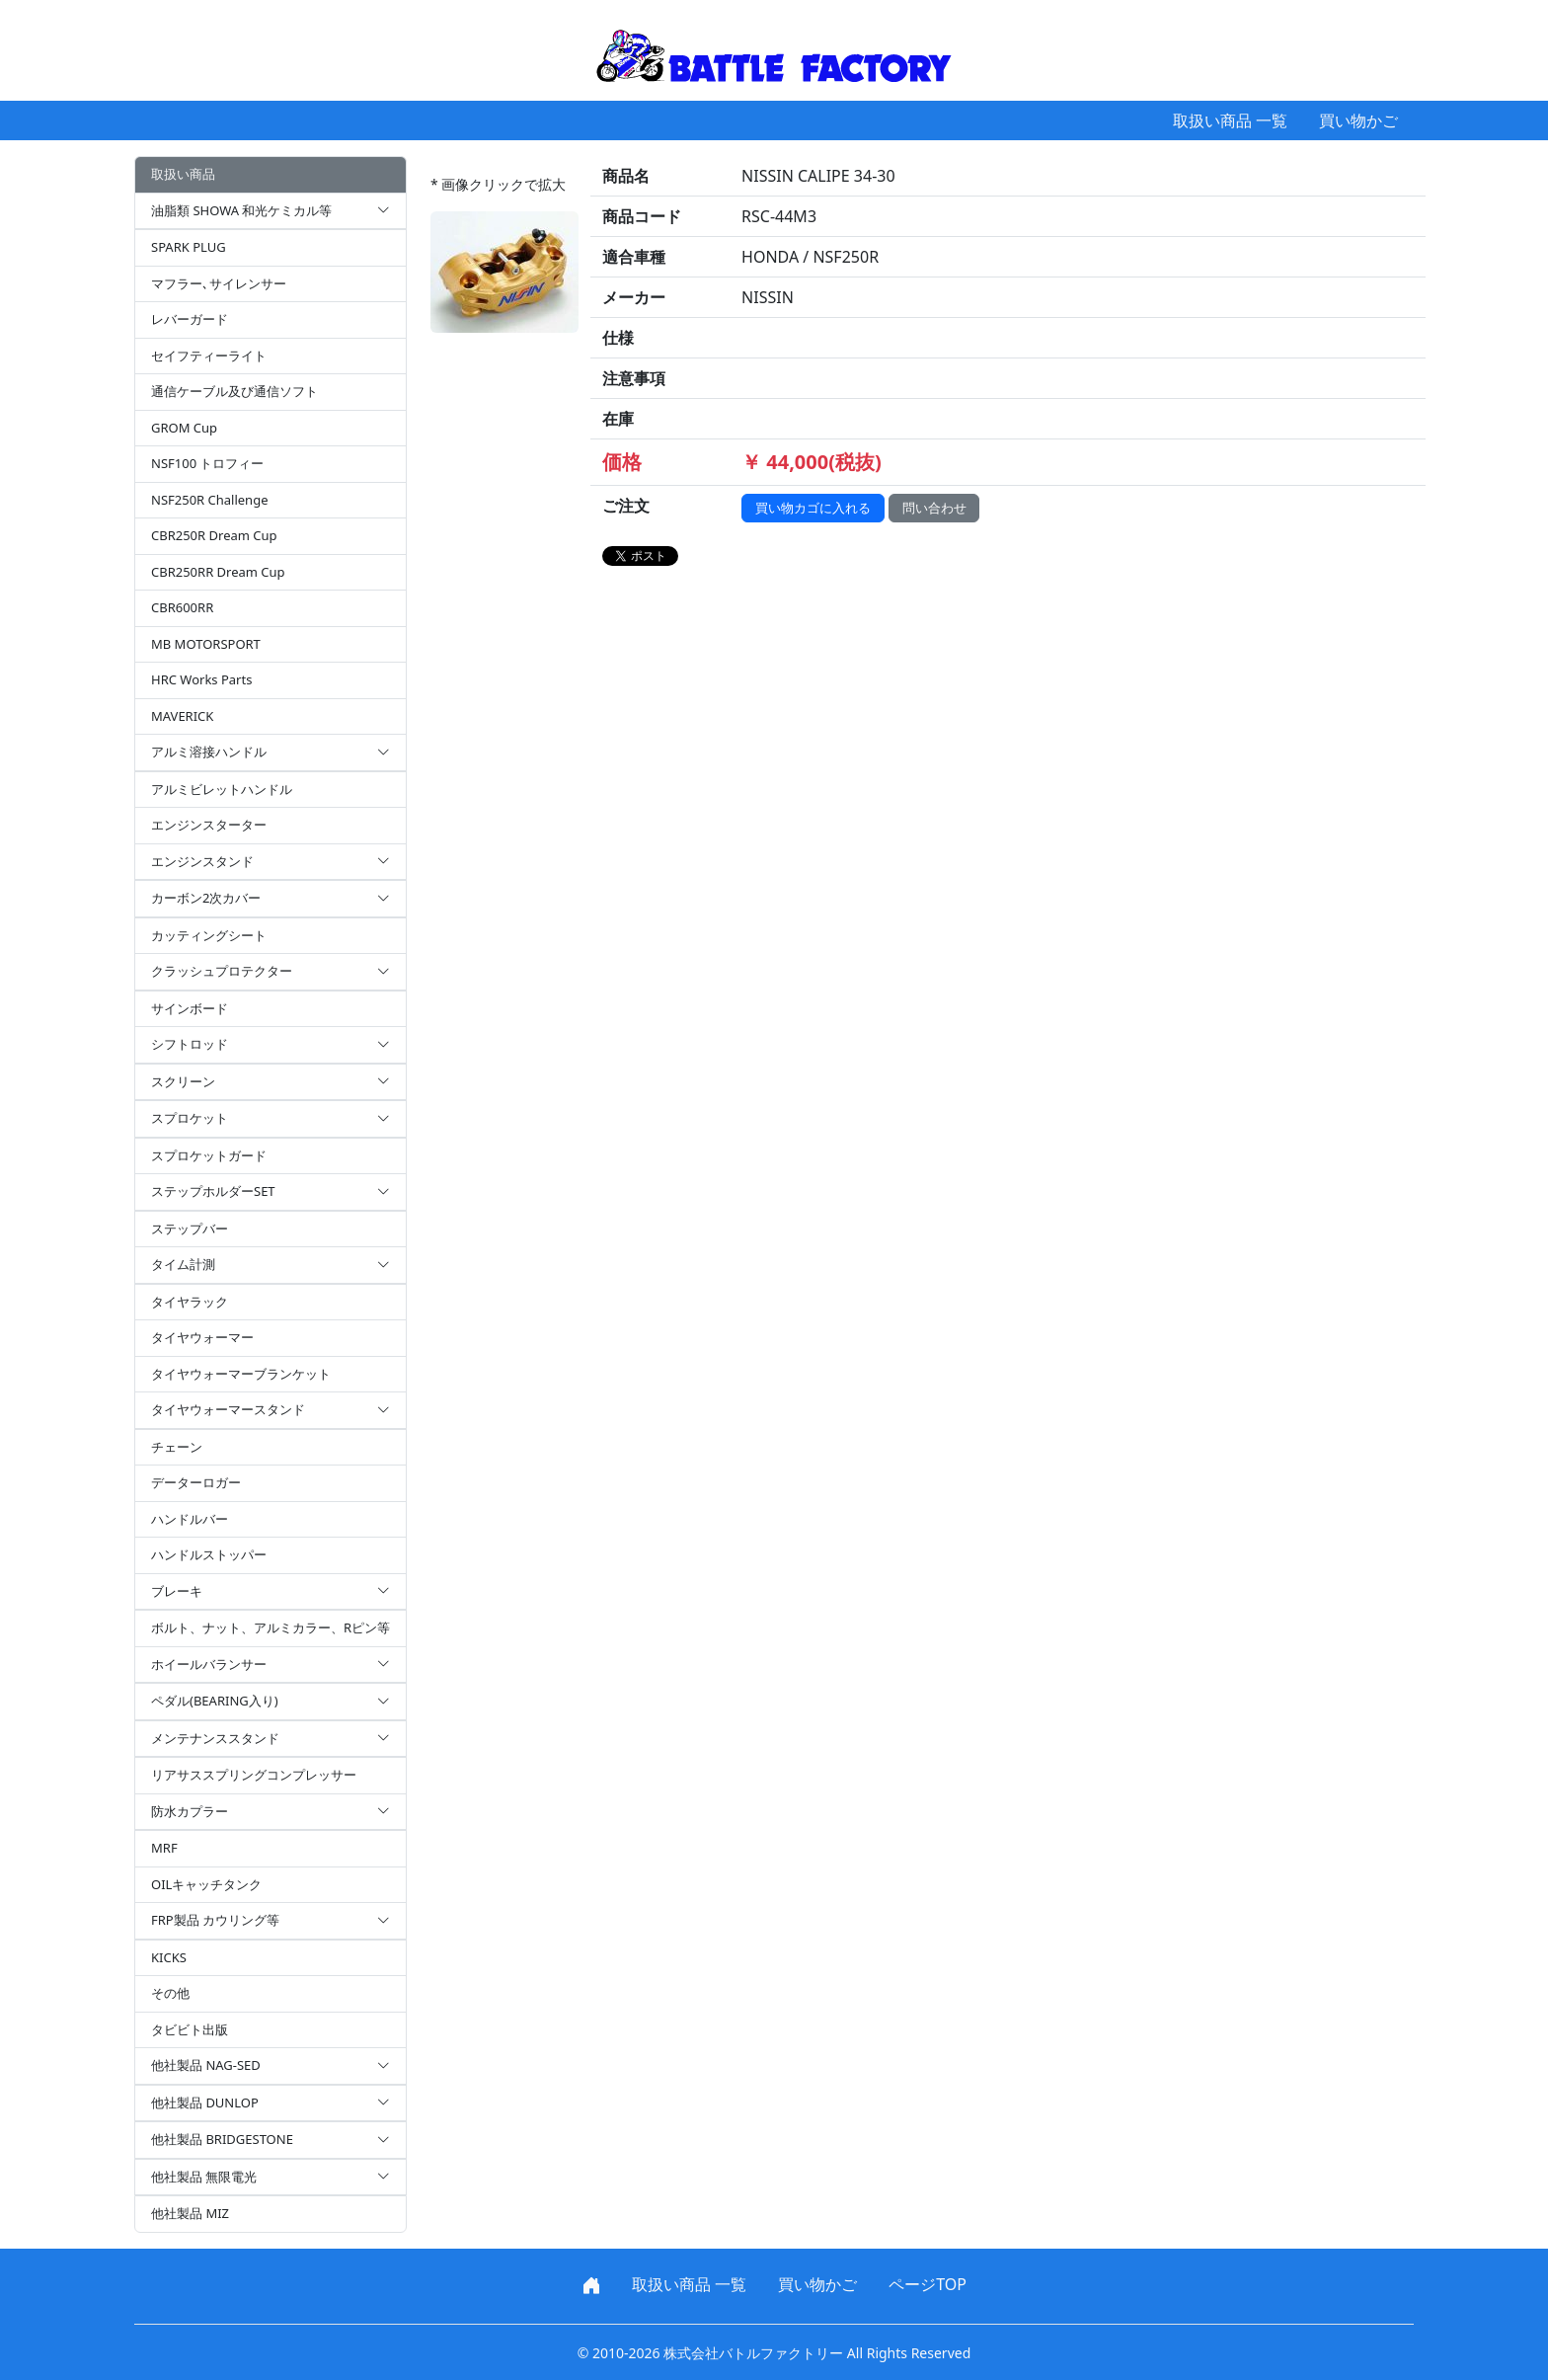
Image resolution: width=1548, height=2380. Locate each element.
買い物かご (1358, 120)
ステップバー (189, 1228)
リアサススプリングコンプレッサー (253, 1775)
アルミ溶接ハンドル (270, 752)
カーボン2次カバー (270, 899)
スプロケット (270, 1119)
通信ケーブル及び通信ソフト (234, 391)
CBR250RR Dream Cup (218, 572)
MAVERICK (182, 716)
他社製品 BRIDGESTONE (270, 2140)
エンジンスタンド (270, 862)
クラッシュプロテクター (270, 972)
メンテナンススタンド (270, 1739)
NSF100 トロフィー (207, 463)
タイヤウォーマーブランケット (241, 1374)
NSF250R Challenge (209, 500)
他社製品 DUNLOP (270, 2103)
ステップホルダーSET (270, 1192)
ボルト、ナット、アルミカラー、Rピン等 (270, 1627)
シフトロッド (270, 1045)
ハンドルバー (189, 1519)
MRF (164, 1848)
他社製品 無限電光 (270, 2177)
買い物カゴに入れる (813, 507)
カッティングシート (209, 935)
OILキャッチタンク (206, 1884)
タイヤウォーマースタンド (270, 1410)
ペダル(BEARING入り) (270, 1701)
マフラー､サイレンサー (218, 283)
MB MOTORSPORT (206, 644)
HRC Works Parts (201, 679)
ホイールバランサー (270, 1665)
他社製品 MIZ (190, 2213)
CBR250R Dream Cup (214, 535)
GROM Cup (184, 427)
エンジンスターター (209, 824)
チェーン (176, 1447)
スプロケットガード (209, 1155)
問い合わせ (934, 507)
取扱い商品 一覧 (1230, 120)
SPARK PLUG (188, 247)
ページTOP (928, 2284)
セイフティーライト (209, 355)
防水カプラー (270, 1812)
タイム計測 (270, 1265)
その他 (170, 1993)
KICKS (169, 1957)
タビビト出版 (189, 2029)
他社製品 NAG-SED (270, 2066)
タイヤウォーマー (202, 1337)
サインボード (189, 1008)
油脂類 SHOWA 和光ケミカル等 (270, 211)
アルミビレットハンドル (221, 789)
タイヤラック (189, 1301)
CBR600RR (182, 607)
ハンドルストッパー (209, 1554)
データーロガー (196, 1482)
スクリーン (270, 1082)
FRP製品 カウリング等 (270, 1921)
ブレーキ (270, 1592)
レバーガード (189, 319)
